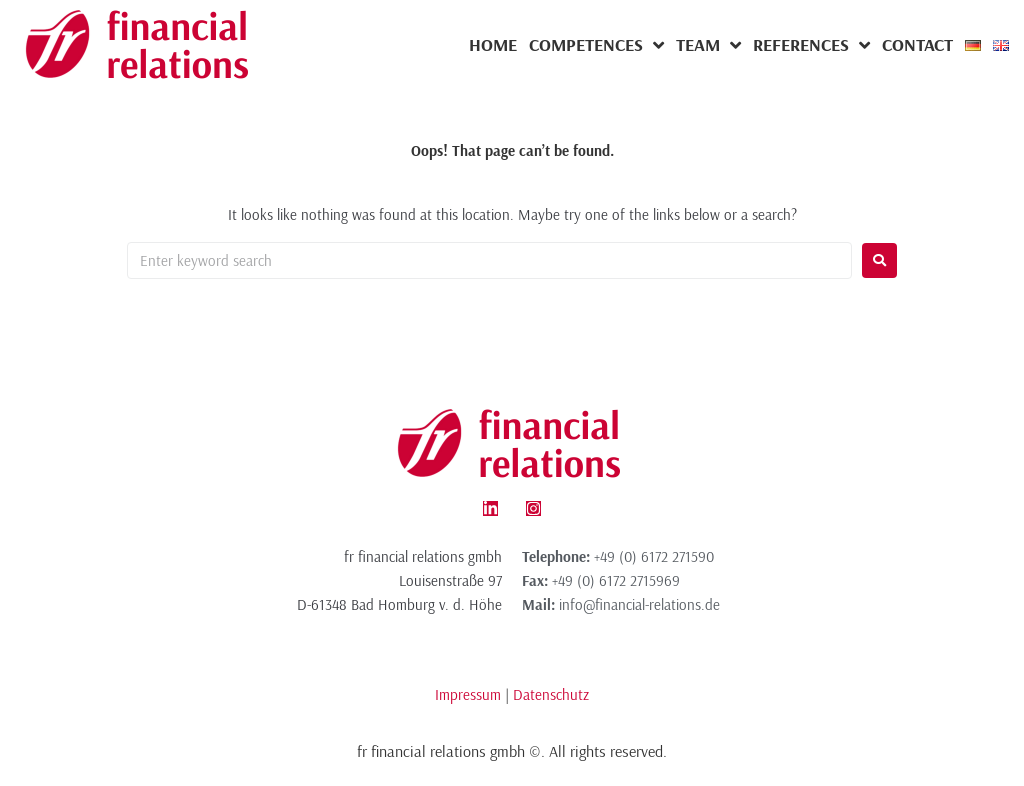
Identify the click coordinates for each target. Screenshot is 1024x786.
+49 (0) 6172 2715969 (616, 580)
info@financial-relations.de (639, 604)
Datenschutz (551, 694)
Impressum (468, 694)
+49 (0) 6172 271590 (654, 556)
